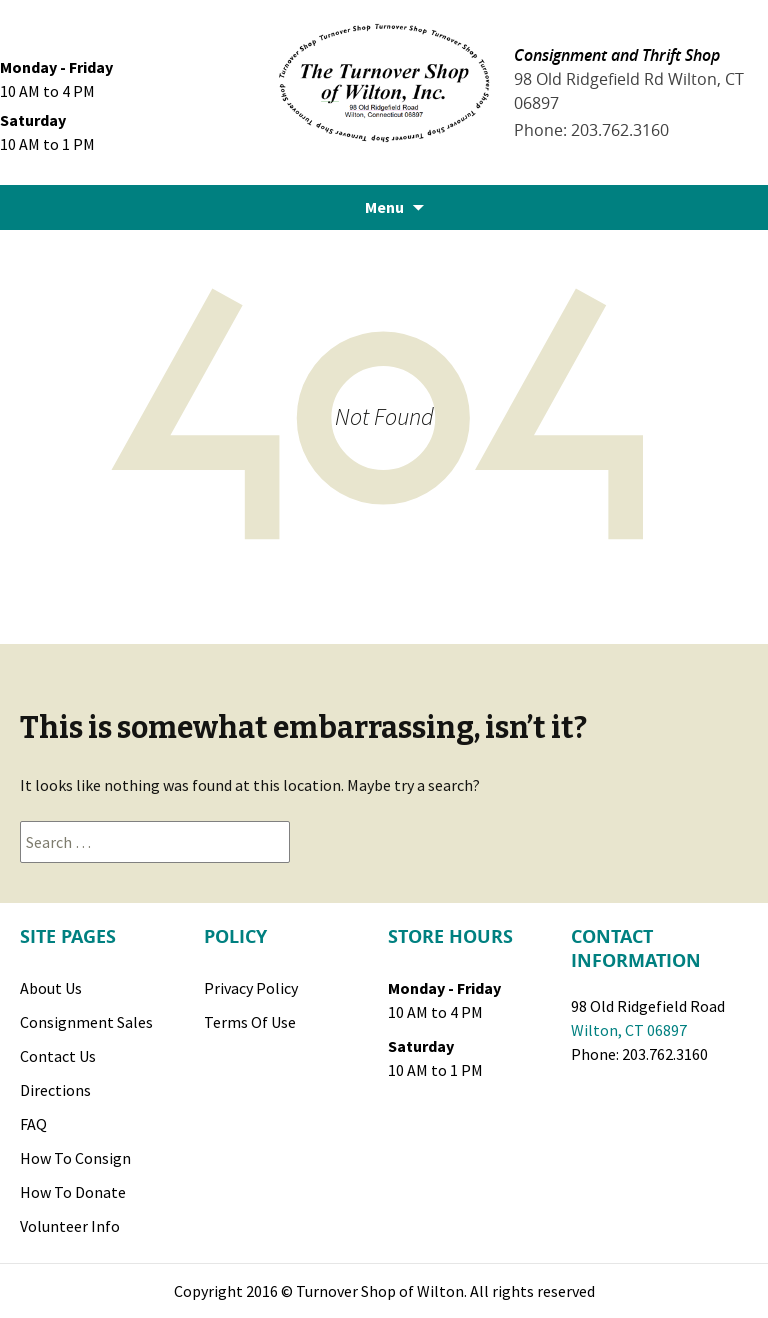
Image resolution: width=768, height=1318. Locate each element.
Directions (55, 1090)
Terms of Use (250, 1022)
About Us (51, 988)
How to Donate (73, 1192)
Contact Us (58, 1056)
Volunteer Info (70, 1226)
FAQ (33, 1124)
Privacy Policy (251, 988)
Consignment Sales (86, 1022)
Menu (384, 207)
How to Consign (75, 1158)
